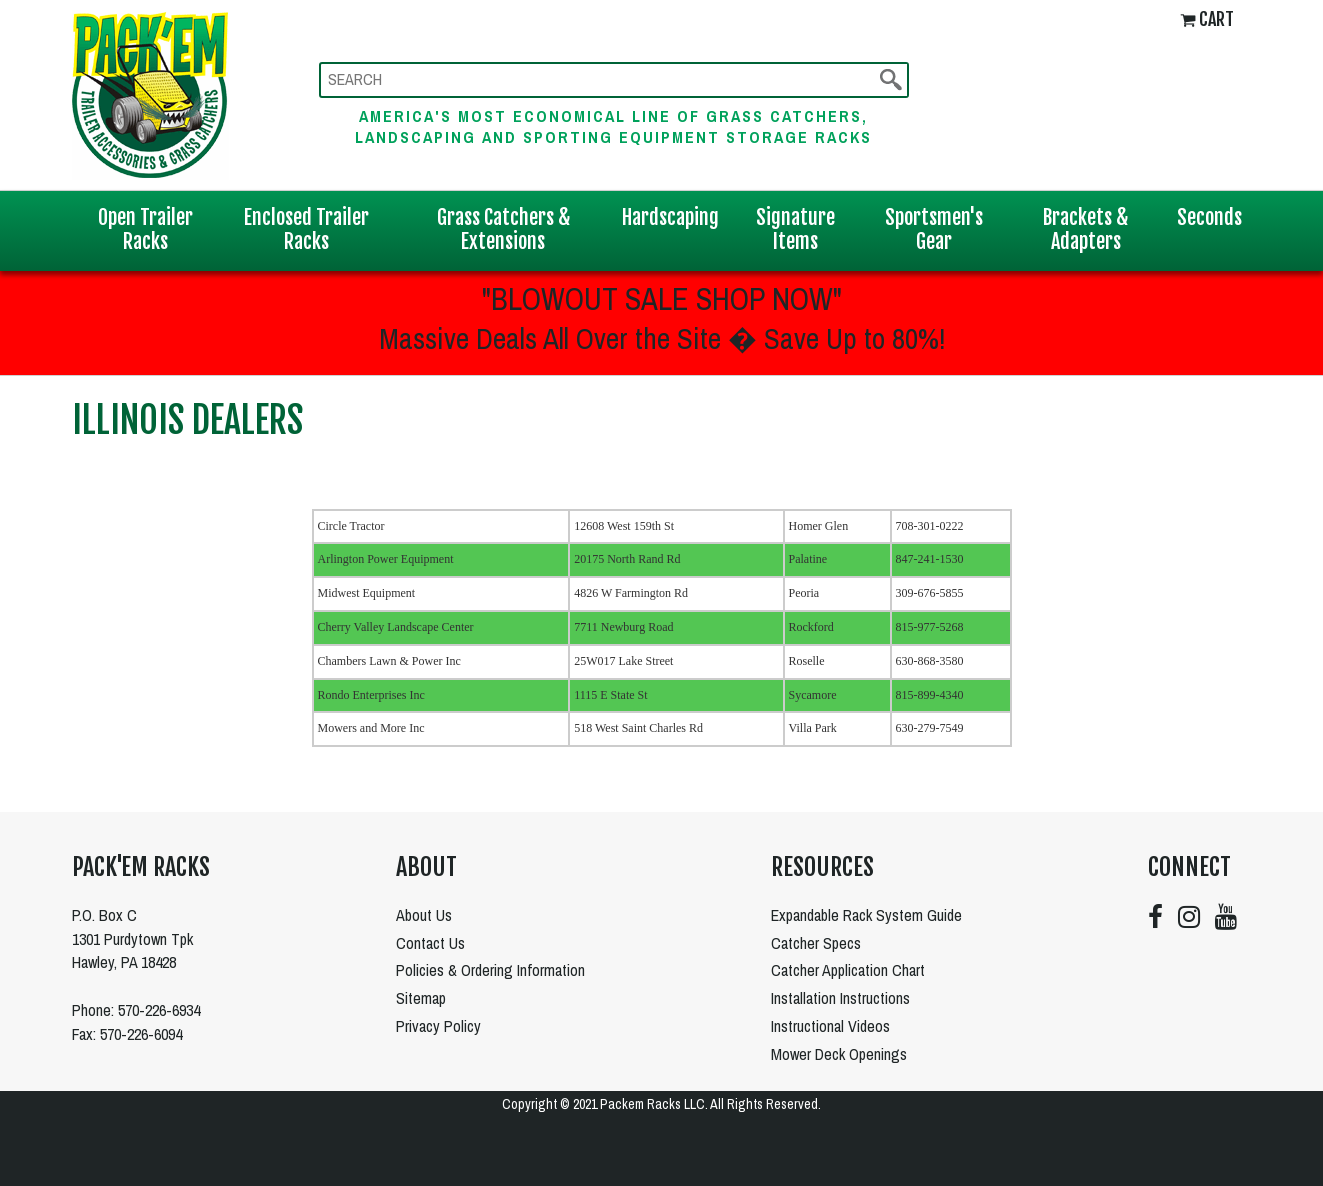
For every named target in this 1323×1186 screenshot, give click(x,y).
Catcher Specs (816, 943)
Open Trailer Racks (145, 229)
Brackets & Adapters (1085, 229)
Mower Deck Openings (839, 1054)
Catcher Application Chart (848, 970)
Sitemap (421, 998)
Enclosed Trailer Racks (306, 229)
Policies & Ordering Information (490, 970)
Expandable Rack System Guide (866, 915)
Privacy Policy (438, 1026)
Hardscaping (670, 217)
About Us (424, 915)
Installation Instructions (840, 998)
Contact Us (430, 943)
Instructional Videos (830, 1026)
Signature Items (795, 229)
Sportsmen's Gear (934, 229)
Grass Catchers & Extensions (503, 229)
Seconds (1209, 217)
